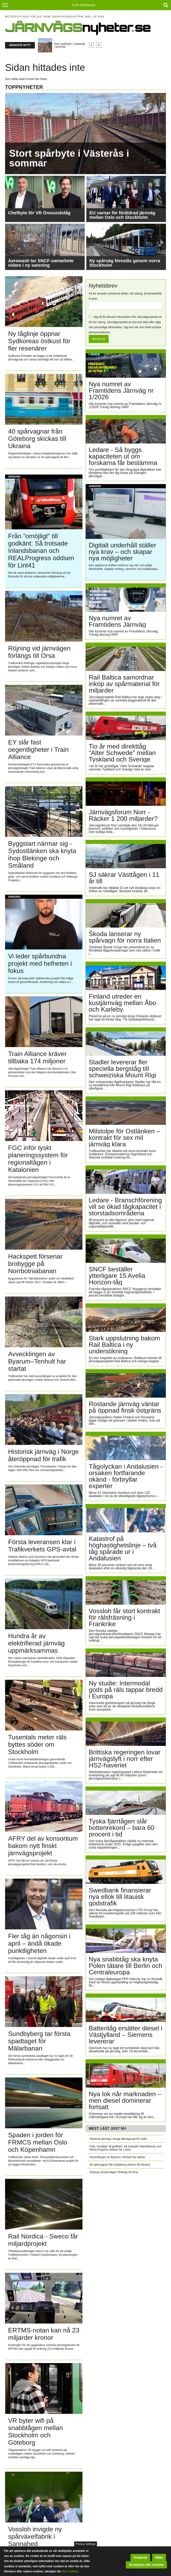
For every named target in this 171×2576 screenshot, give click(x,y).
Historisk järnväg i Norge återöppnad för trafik (118, 2138)
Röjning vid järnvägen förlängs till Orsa (114, 2172)
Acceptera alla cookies (146, 2564)
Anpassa (140, 2557)
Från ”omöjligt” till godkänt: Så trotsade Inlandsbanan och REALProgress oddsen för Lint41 (125, 2148)
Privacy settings (85, 2544)
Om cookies (70, 2571)
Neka (159, 2557)
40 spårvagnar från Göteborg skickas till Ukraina (120, 2164)
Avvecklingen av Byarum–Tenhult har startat (117, 2157)
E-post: (93, 298)
